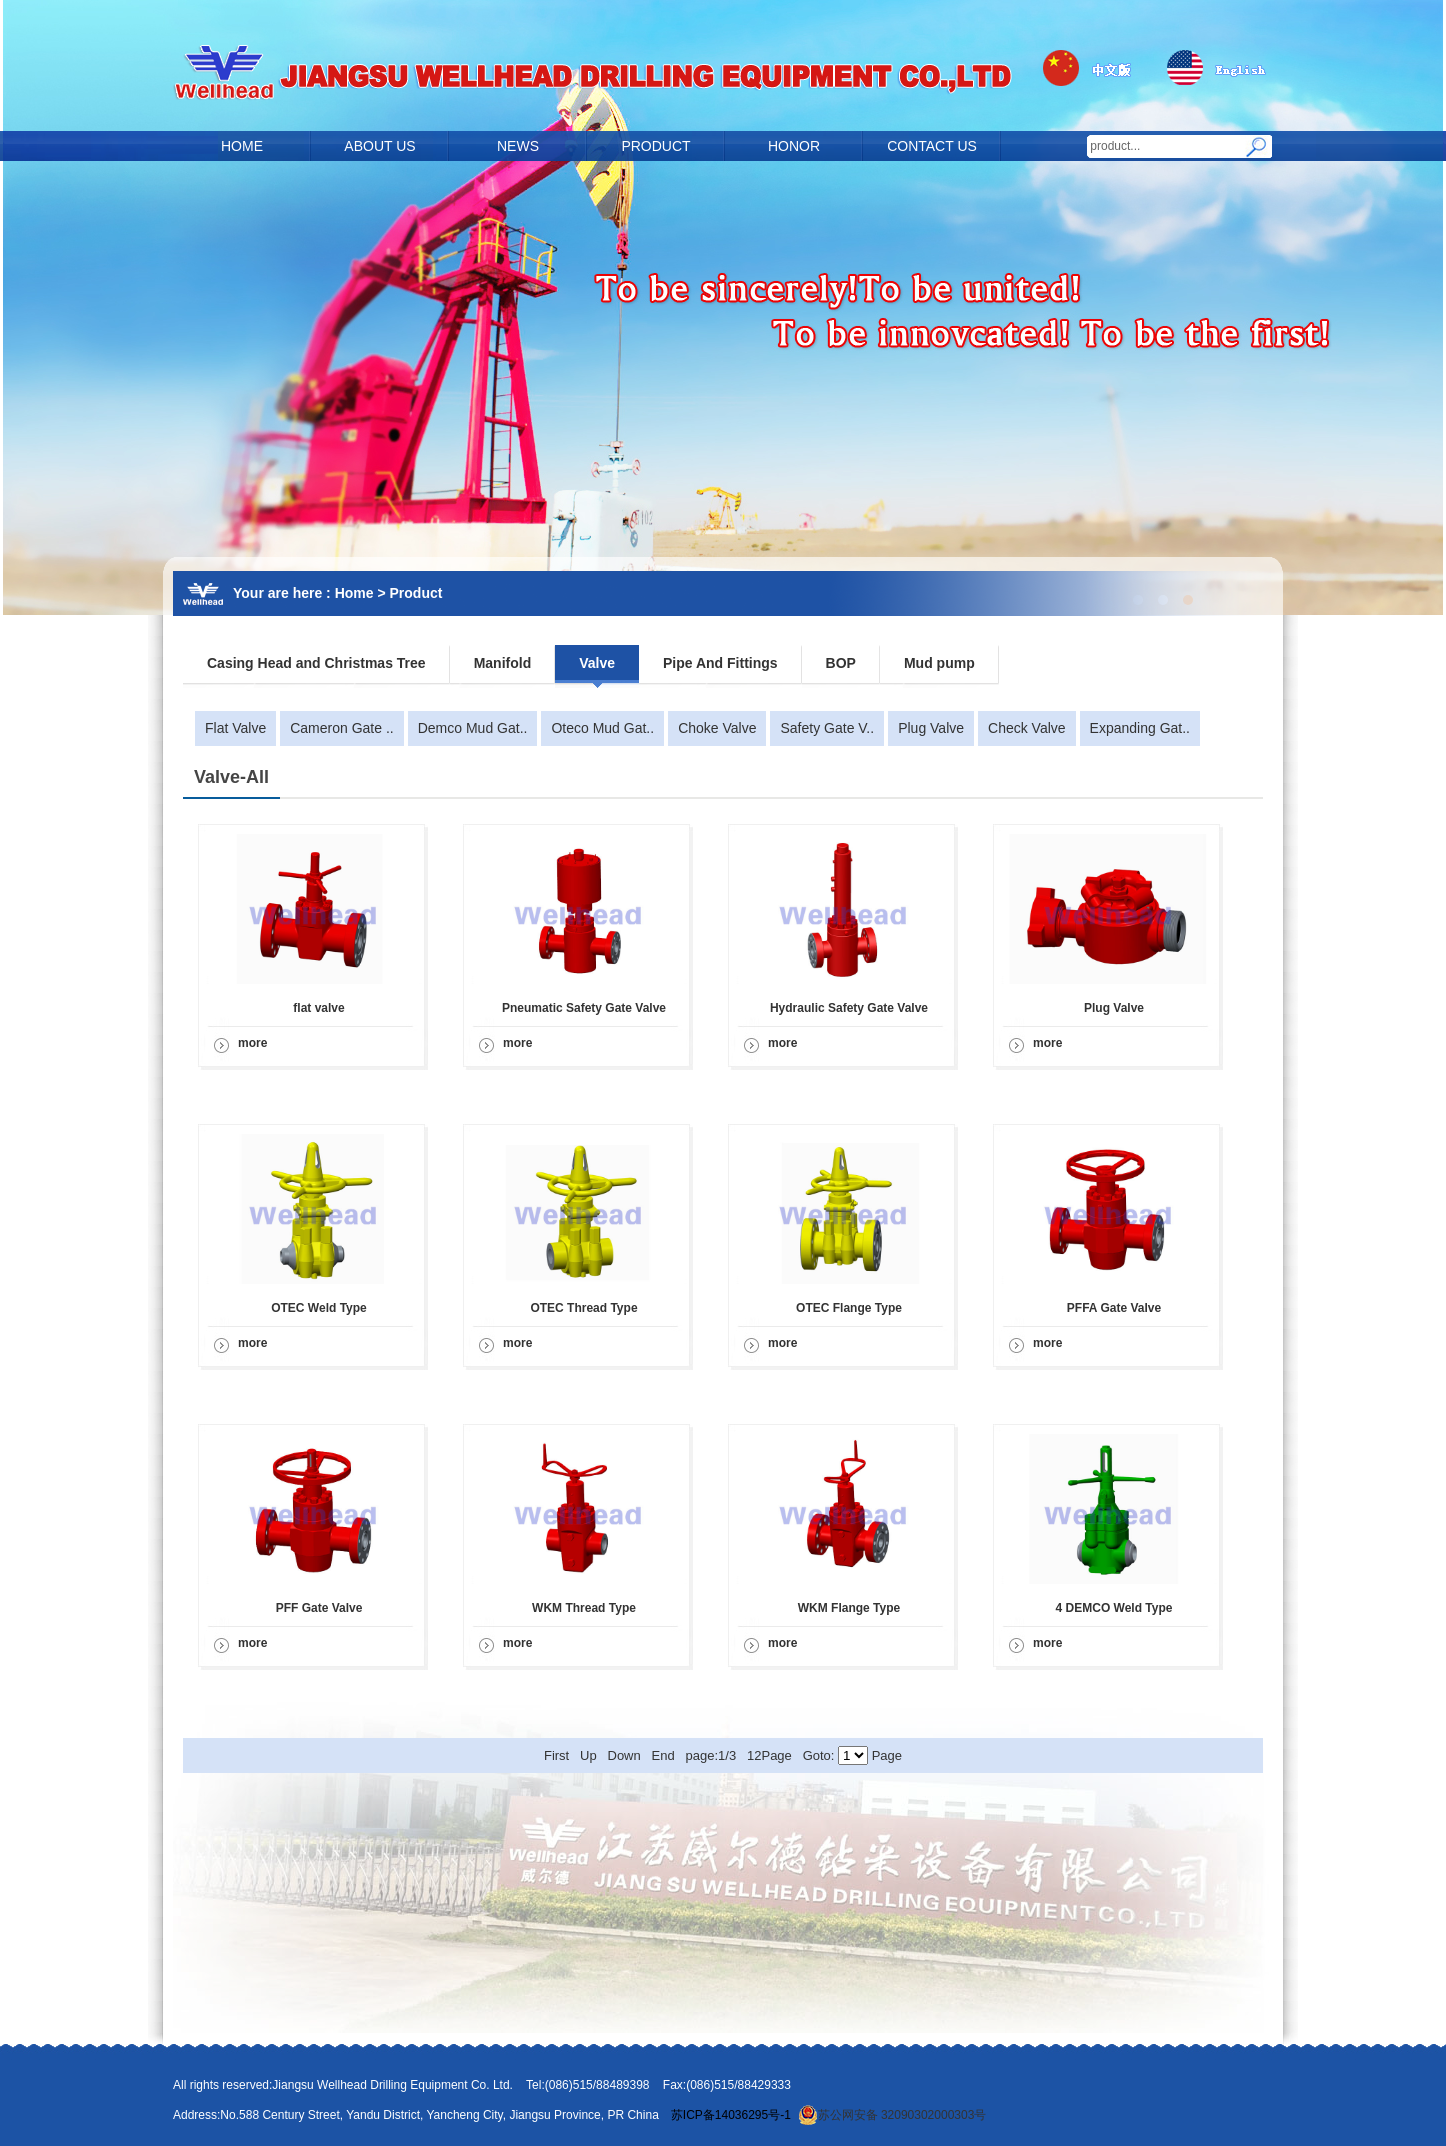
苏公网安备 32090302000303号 (892, 2115)
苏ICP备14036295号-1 (731, 2115)
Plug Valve (931, 728)
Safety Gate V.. (827, 728)
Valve (597, 663)
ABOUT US (379, 146)
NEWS (518, 146)
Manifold (503, 663)
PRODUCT (655, 146)
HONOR (794, 146)
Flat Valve (235, 728)
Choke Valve (717, 728)
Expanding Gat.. (1140, 728)
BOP (841, 663)
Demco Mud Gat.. (473, 728)
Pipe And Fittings (720, 663)
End (663, 1755)
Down (624, 1755)
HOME (242, 146)
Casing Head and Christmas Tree (316, 663)
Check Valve (1027, 728)
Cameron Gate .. (342, 728)
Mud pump (939, 663)
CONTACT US (932, 146)
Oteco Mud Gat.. (602, 728)
